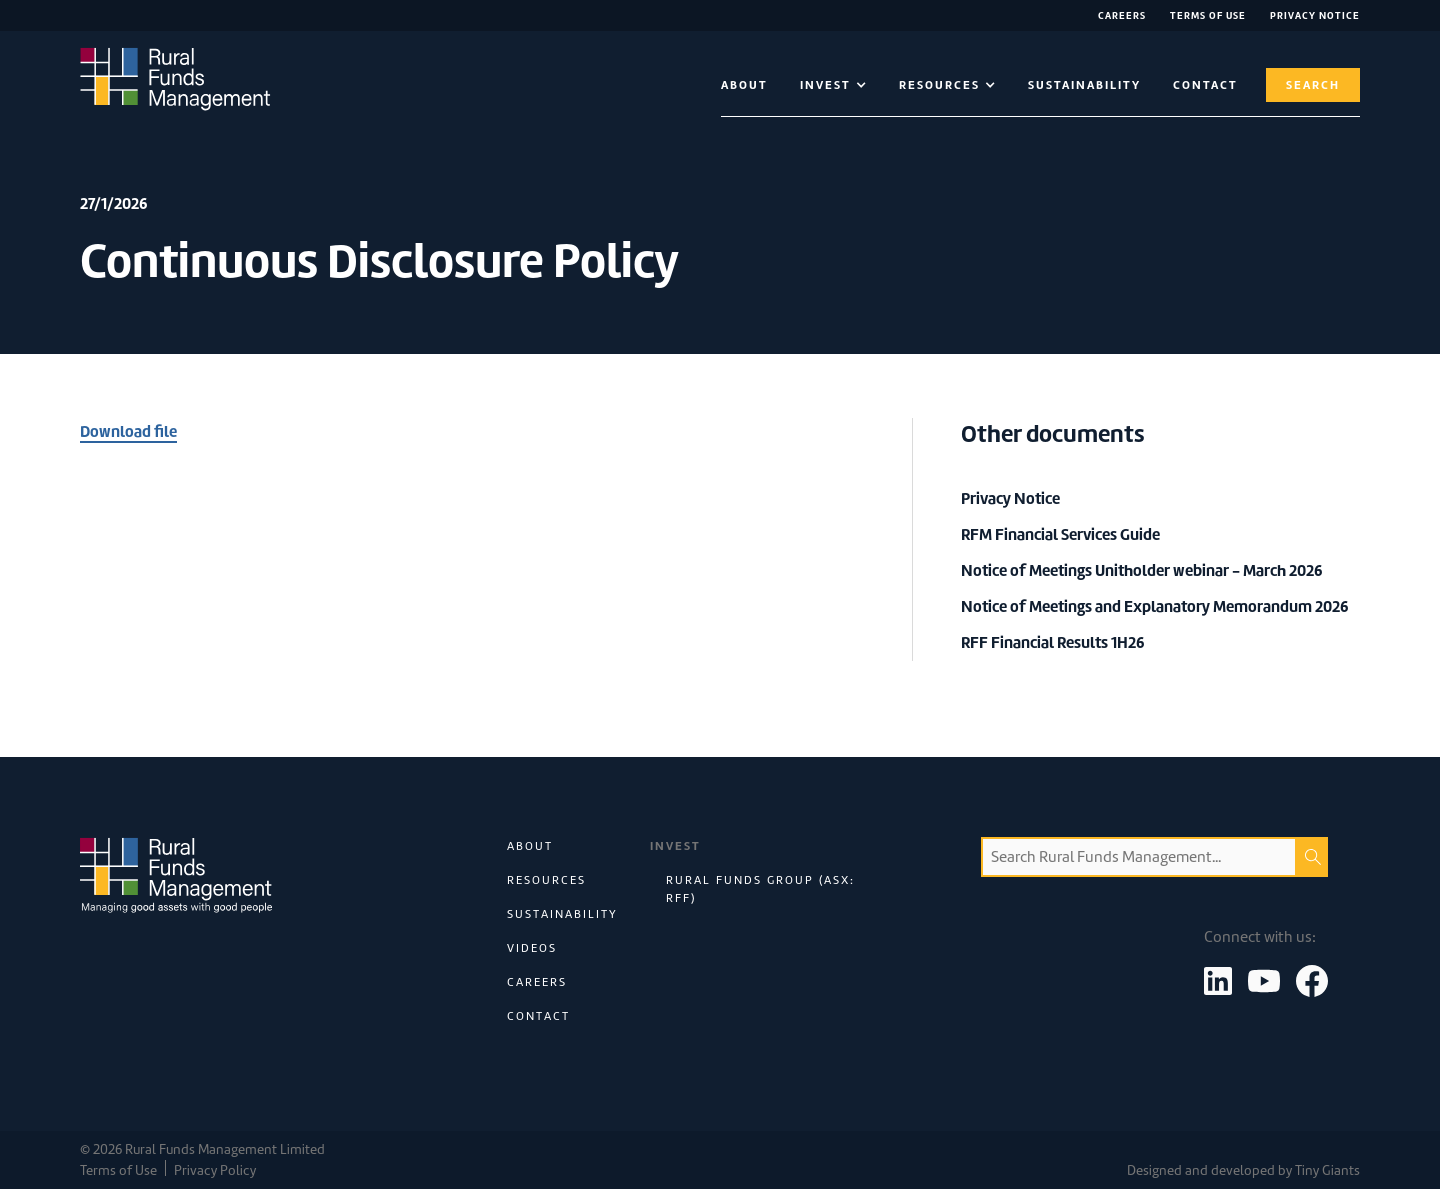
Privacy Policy (215, 1170)
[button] (833, 85)
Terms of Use (1208, 15)
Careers (1122, 15)
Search (1313, 85)
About (744, 85)
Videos (532, 948)
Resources (546, 880)
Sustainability (1084, 85)
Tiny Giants (1327, 1170)
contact (1205, 85)
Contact (538, 1016)
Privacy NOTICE (1315, 15)
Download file (128, 431)
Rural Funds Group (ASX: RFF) (760, 889)
